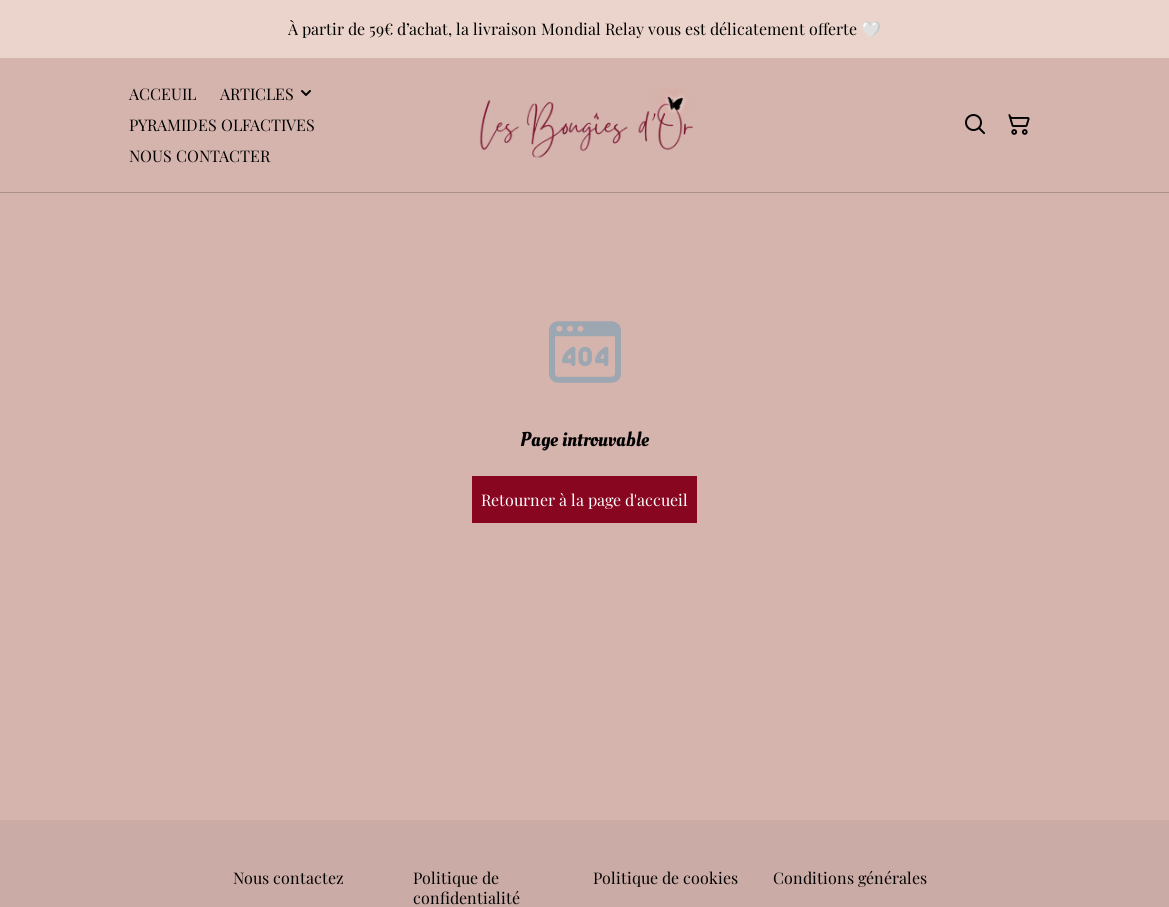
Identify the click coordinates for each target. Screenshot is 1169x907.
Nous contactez (288, 877)
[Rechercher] (975, 125)
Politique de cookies (665, 877)
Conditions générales (850, 877)
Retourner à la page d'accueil (584, 499)
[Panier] (1019, 125)
